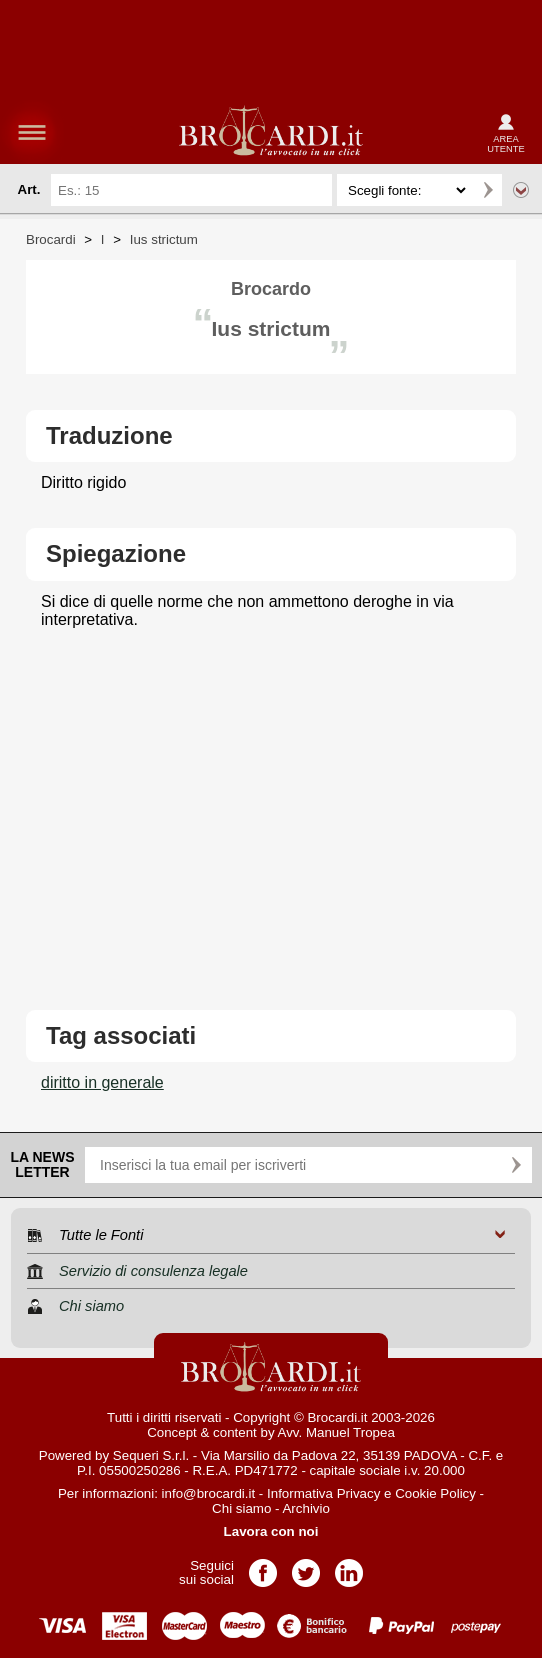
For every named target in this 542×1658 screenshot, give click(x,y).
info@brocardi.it (209, 1493)
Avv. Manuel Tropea (336, 1432)
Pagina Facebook (263, 1566)
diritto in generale (102, 1082)
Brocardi (51, 239)
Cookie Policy (435, 1493)
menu (32, 132)
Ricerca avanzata (521, 190)
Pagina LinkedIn (349, 1566)
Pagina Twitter (306, 1566)
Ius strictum (164, 239)
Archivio (305, 1508)
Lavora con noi (271, 1531)
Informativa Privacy (323, 1493)
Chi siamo (241, 1508)
